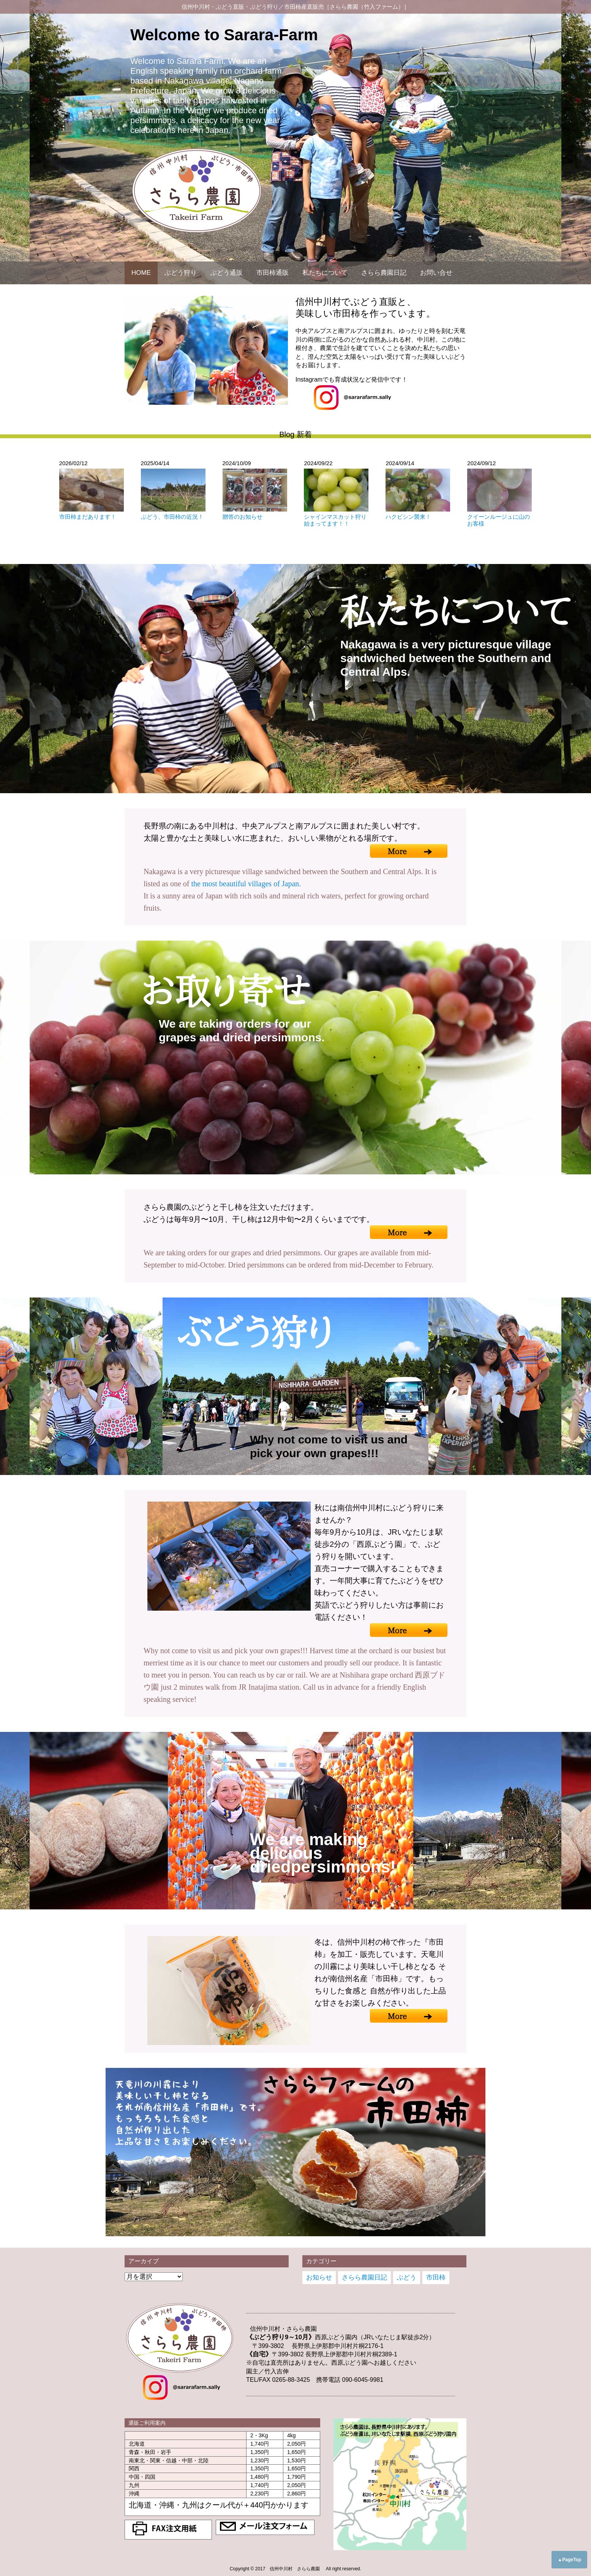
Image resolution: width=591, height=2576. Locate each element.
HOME (141, 272)
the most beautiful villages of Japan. (246, 883)
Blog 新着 (295, 434)
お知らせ (319, 2277)
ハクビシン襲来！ (408, 516)
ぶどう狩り (180, 272)
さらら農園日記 (383, 272)
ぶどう (406, 2277)
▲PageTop (569, 2559)
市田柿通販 (272, 272)
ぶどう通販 (226, 272)
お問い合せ (436, 272)
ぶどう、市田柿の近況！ (172, 516)
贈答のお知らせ (242, 516)
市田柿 (436, 2277)
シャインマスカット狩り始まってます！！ (335, 520)
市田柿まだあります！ (87, 516)
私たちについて (325, 272)
